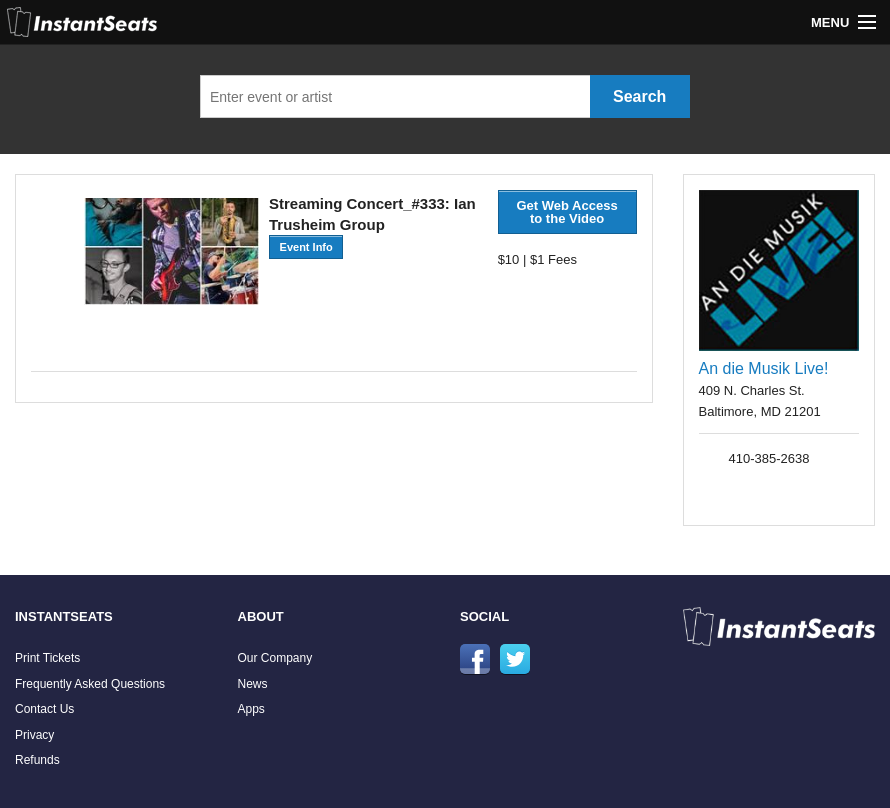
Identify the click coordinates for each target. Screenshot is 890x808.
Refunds (37, 760)
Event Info (306, 247)
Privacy (34, 735)
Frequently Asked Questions (90, 684)
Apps (251, 709)
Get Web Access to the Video (566, 212)
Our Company (275, 658)
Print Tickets (47, 658)
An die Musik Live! (764, 368)
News (253, 684)
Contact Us (44, 709)
